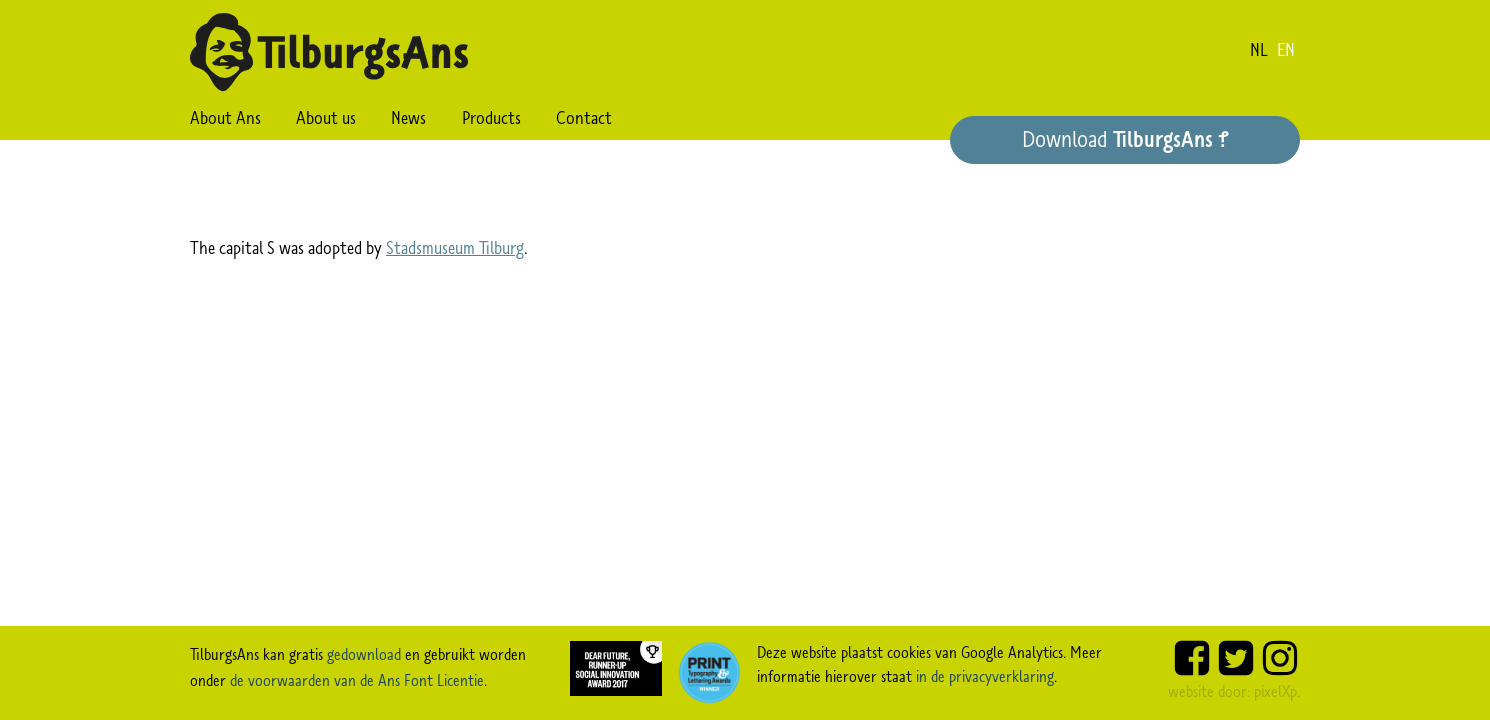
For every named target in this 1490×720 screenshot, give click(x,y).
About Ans (225, 118)
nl (1259, 50)
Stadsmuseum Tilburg (455, 248)
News (408, 118)
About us (326, 118)
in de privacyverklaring (985, 676)
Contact (584, 118)
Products (491, 118)
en (1286, 50)
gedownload (364, 654)
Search (646, 118)
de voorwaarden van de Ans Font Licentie (357, 680)
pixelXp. (1277, 691)
